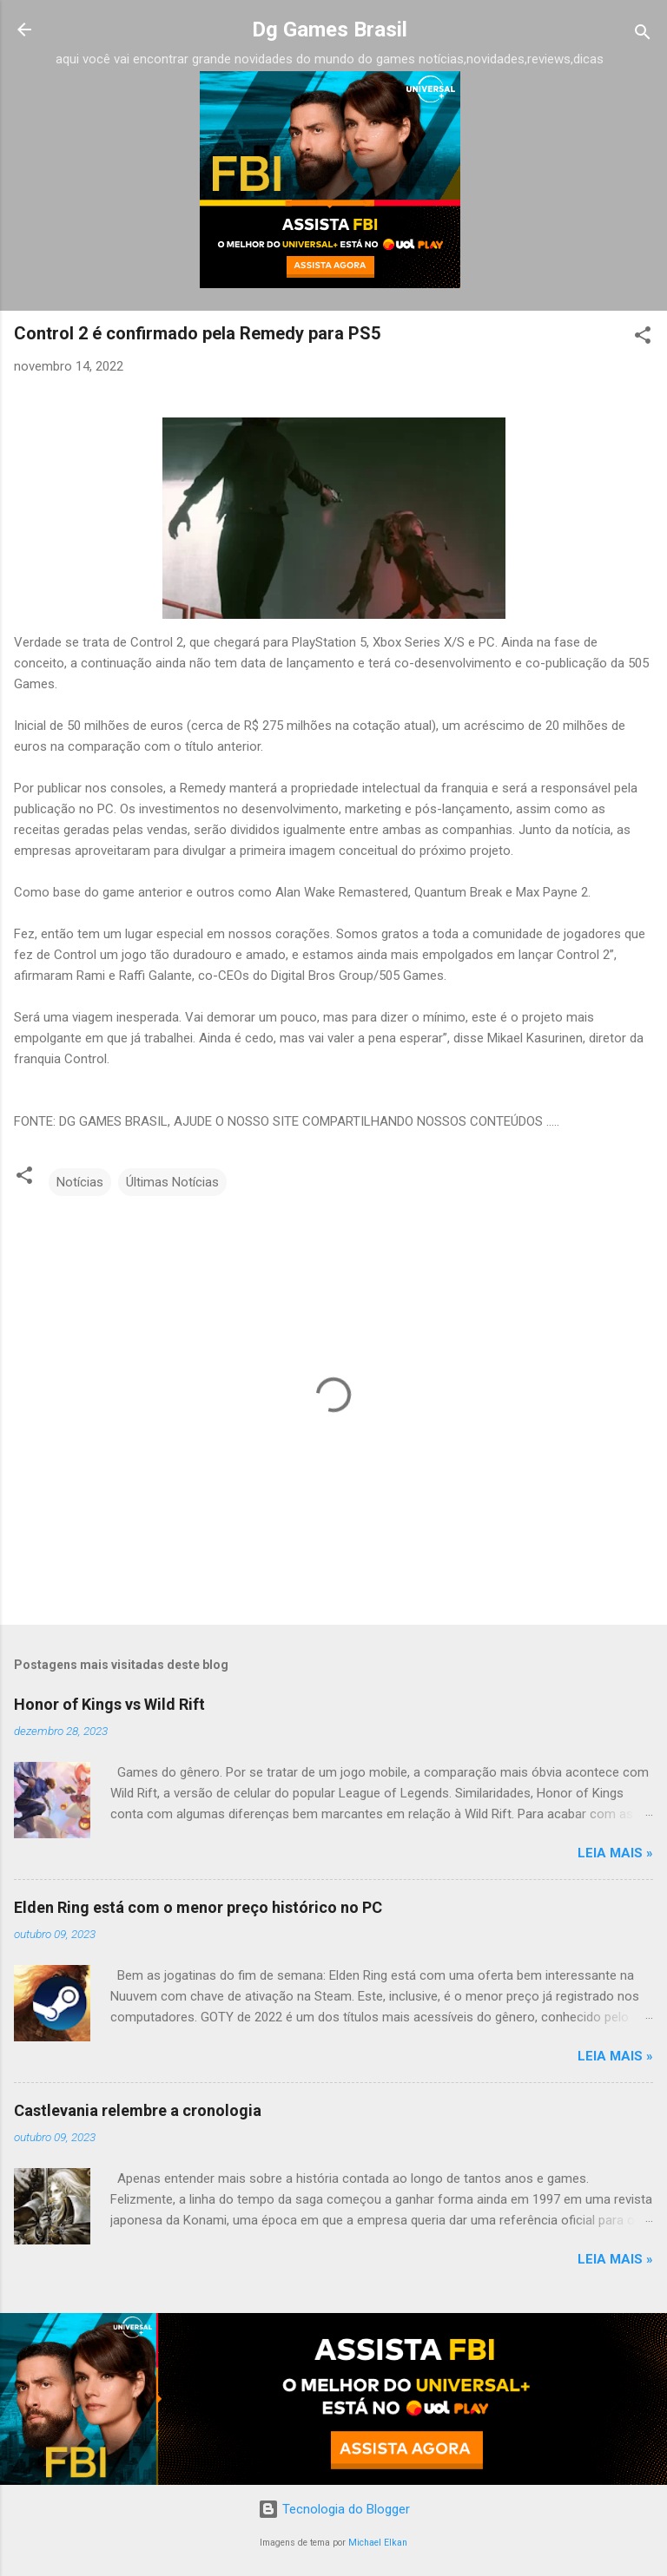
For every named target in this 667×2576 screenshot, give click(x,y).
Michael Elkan (377, 2542)
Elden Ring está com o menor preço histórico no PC (198, 1907)
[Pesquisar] (642, 35)
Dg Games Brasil (329, 29)
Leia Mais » (615, 1853)
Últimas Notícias (172, 1182)
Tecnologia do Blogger (334, 2509)
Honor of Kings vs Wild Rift (109, 1704)
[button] (642, 338)
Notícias (79, 1182)
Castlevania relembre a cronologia (137, 2110)
